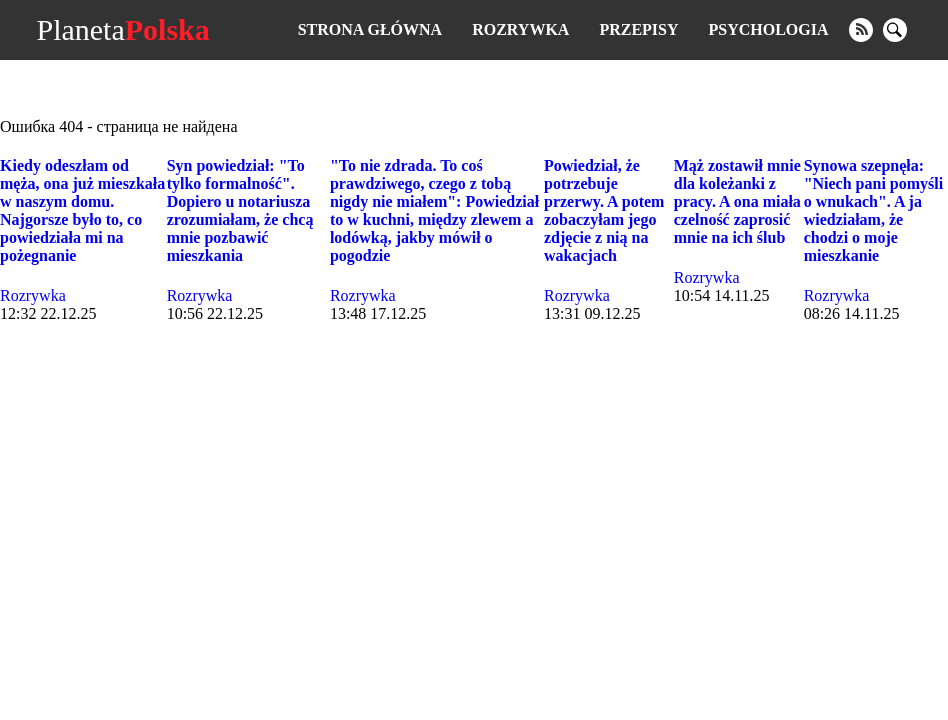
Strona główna (370, 29)
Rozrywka (520, 29)
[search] (895, 30)
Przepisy (638, 29)
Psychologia (769, 29)
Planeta (122, 30)
